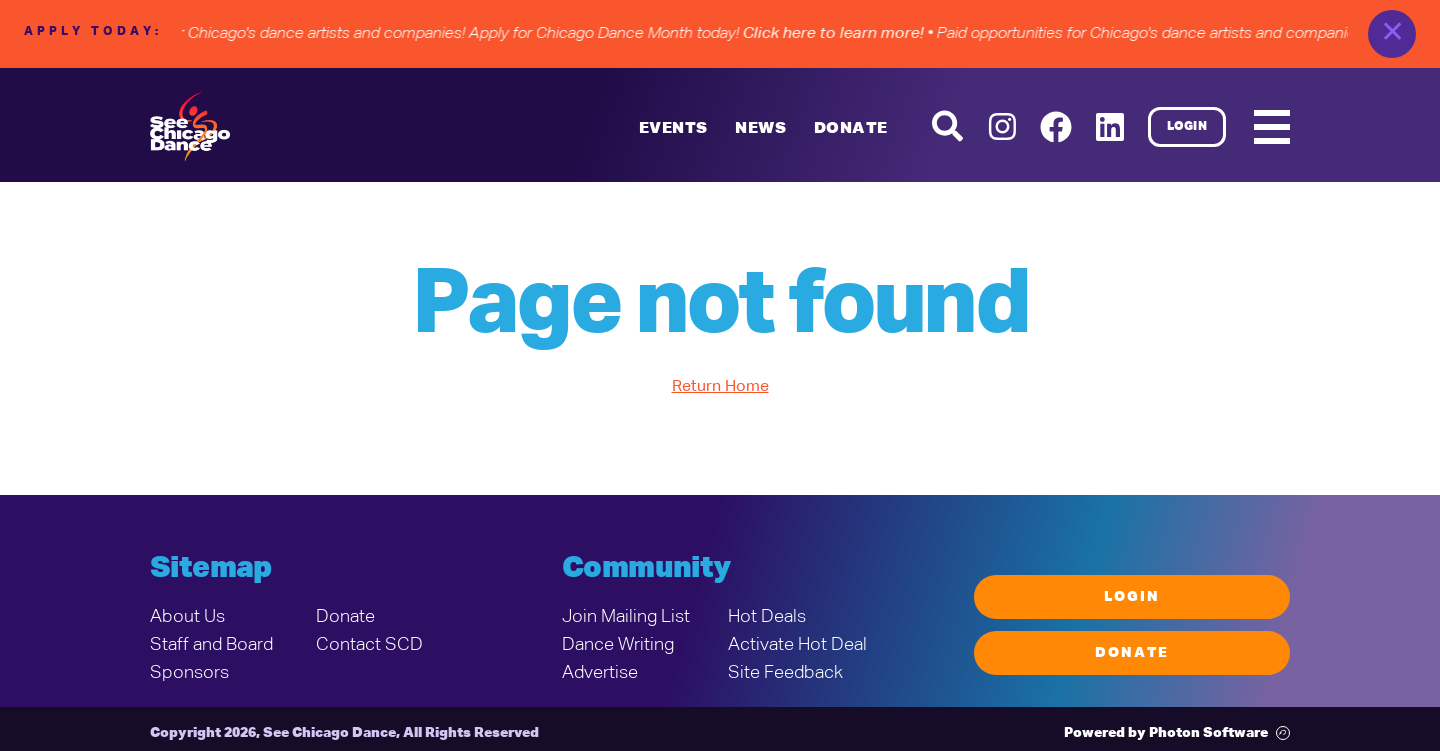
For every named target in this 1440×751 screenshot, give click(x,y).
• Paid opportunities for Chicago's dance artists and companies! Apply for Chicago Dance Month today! (481, 34)
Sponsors (189, 673)
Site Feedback (785, 673)
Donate (345, 617)
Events (673, 129)
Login (1187, 127)
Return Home (720, 387)
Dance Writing (618, 645)
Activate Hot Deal (797, 645)
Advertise (600, 673)
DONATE (850, 129)
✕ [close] (1392, 34)
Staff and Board (211, 645)
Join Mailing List (626, 617)
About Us (187, 617)
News (760, 129)
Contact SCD (369, 645)
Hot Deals (767, 617)
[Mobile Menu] (1272, 127)
